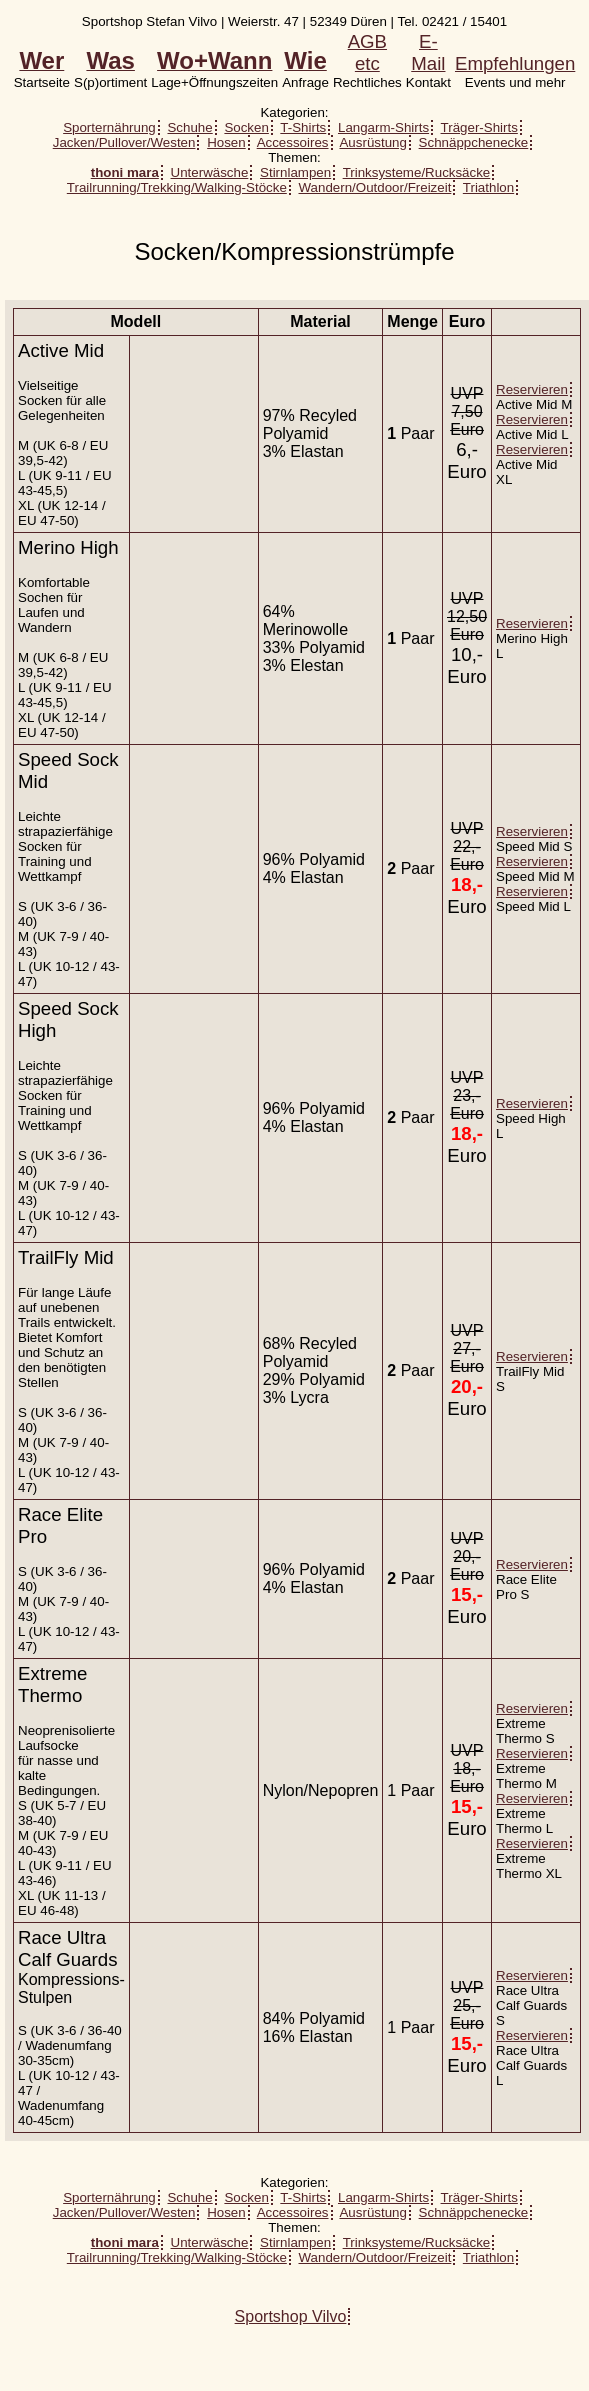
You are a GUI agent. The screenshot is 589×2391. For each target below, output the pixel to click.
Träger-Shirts (479, 127)
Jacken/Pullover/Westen (124, 142)
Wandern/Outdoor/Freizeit (375, 187)
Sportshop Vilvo (291, 2316)
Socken (246, 127)
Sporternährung (109, 127)
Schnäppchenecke (474, 142)
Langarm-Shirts (383, 127)
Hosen (226, 142)
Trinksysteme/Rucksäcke (417, 172)
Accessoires (293, 142)
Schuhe (189, 127)
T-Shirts (303, 127)
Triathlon (488, 187)
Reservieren (532, 389)
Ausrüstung (372, 142)
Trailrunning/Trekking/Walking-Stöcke (177, 187)
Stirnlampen (295, 172)
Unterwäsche (210, 172)
